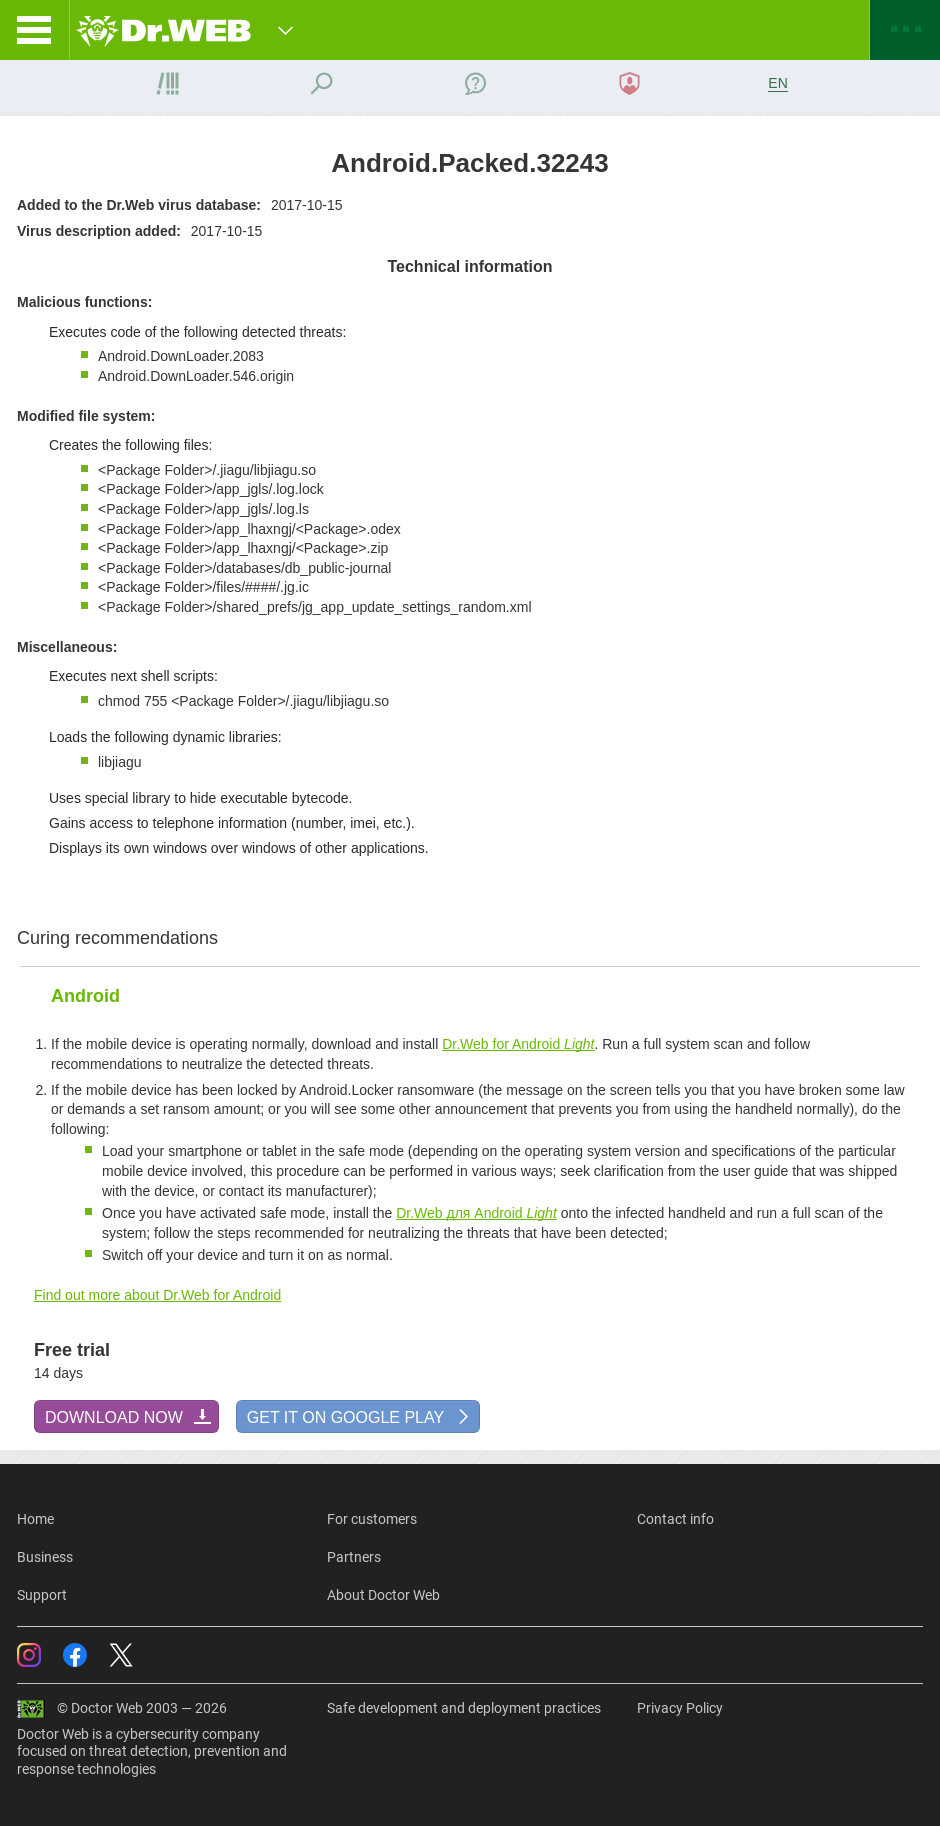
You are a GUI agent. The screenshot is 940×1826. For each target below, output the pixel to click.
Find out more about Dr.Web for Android (157, 1295)
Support (42, 1595)
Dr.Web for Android (518, 1044)
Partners (354, 1557)
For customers (372, 1519)
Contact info (675, 1519)
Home (35, 1519)
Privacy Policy (680, 1708)
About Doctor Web (383, 1595)
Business (45, 1557)
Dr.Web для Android (476, 1213)
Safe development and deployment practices (464, 1708)
